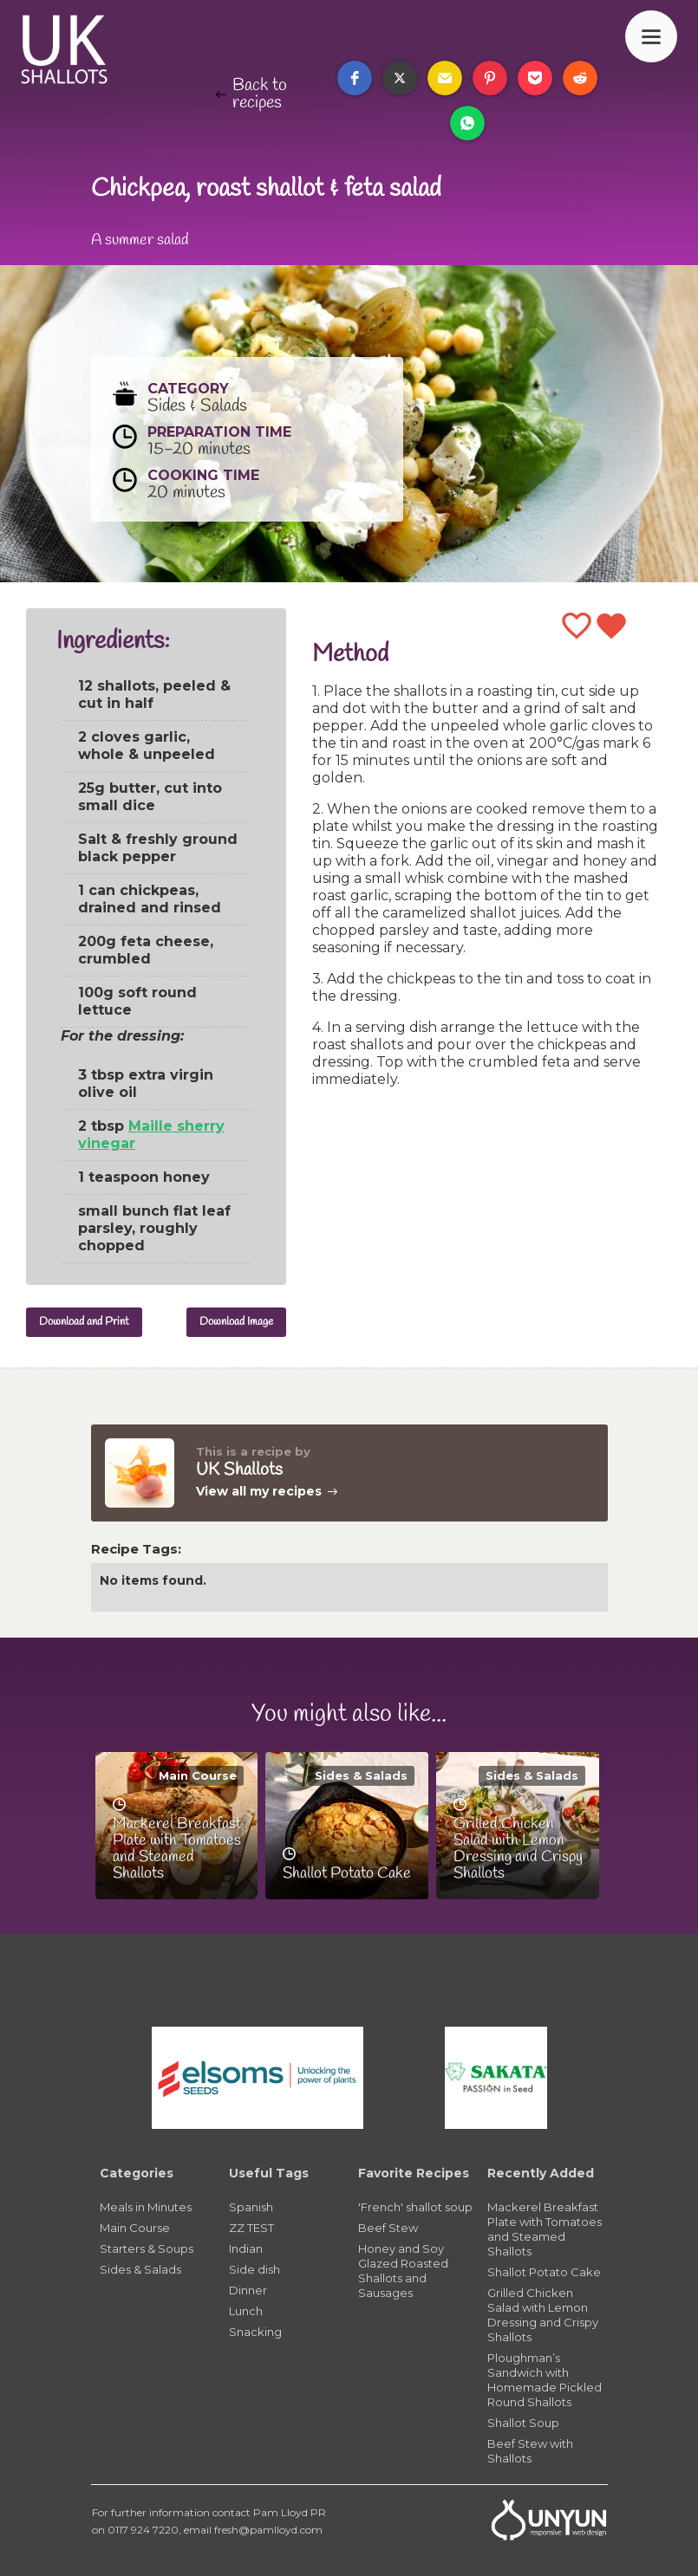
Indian (246, 2248)
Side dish (254, 2269)
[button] (354, 78)
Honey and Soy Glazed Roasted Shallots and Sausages (403, 2271)
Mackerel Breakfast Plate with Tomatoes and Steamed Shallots (544, 2229)
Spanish (251, 2207)
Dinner (248, 2290)
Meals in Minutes (146, 2207)
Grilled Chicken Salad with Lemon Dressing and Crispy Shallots (542, 2315)
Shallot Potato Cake (544, 2272)
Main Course (198, 1775)
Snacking (255, 2332)
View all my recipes (259, 1491)
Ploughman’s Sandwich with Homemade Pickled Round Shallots (544, 2380)
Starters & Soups (146, 2248)
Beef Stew (388, 2228)
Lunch (246, 2311)
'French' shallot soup (415, 2207)
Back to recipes (259, 94)
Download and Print (84, 1321)
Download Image (236, 1321)
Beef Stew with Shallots (530, 2450)
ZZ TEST (251, 2228)
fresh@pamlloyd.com (268, 2529)
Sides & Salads (361, 1775)
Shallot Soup (523, 2423)
